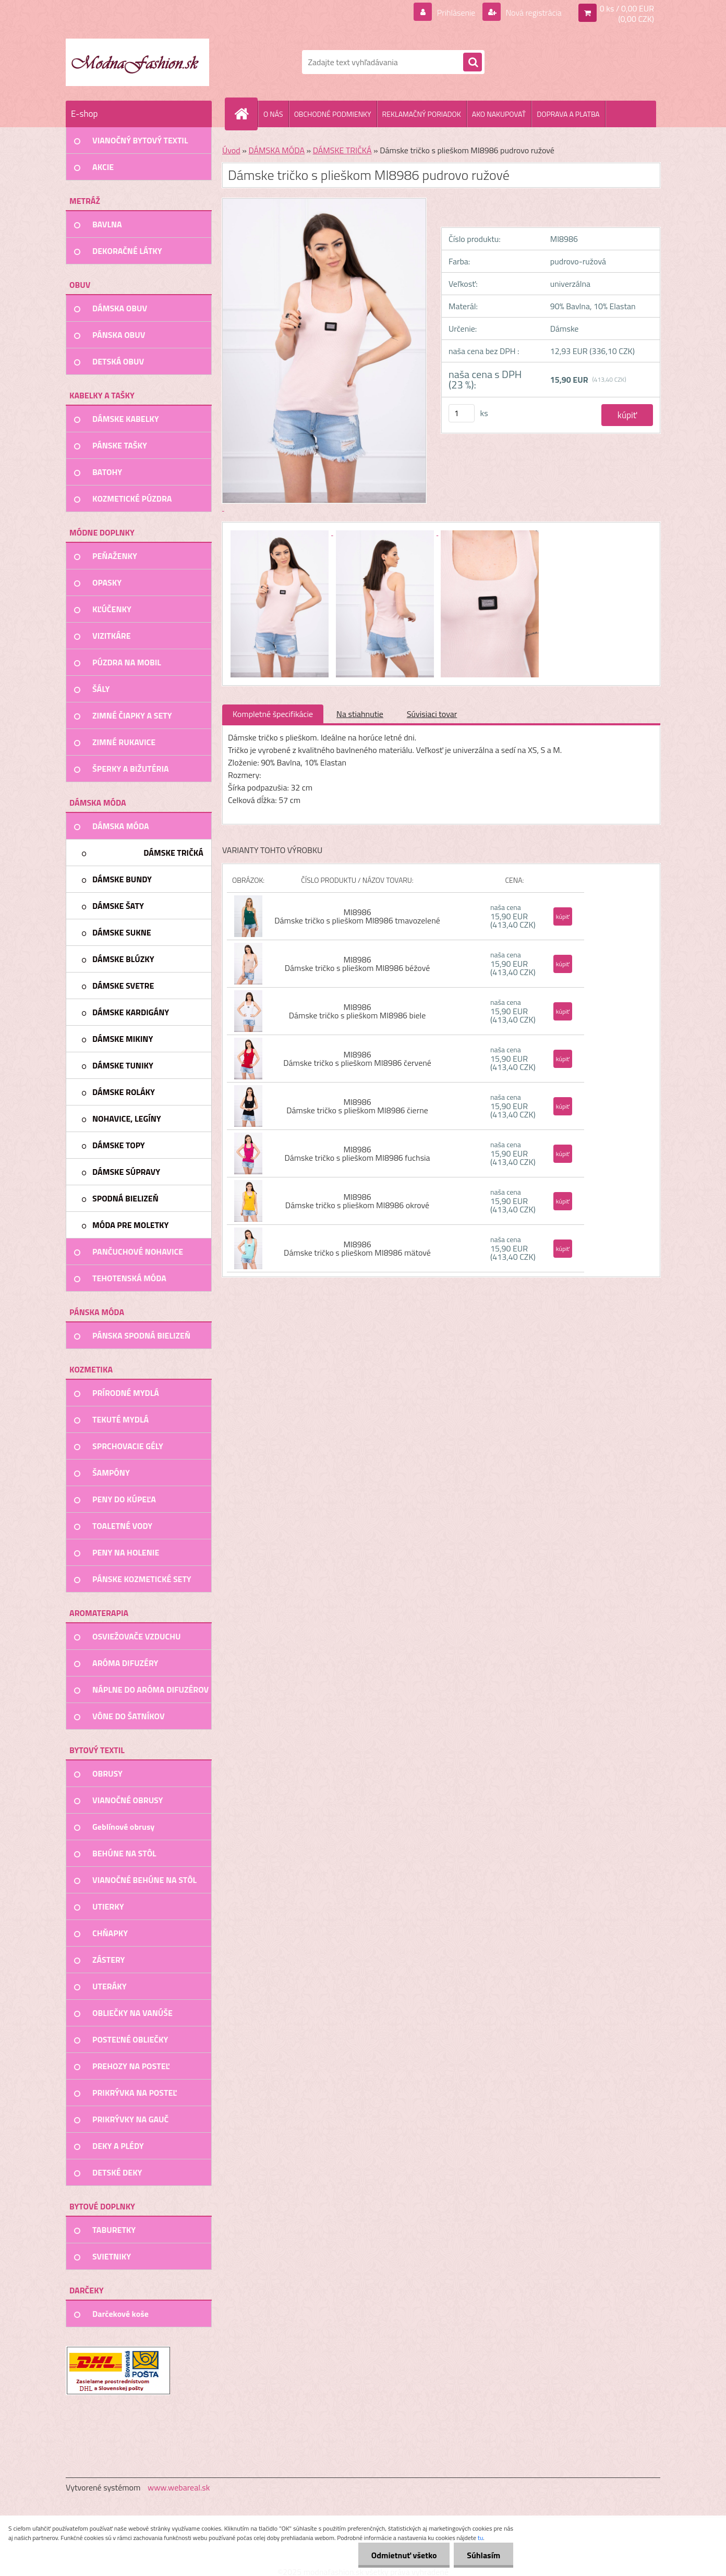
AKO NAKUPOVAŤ (499, 113)
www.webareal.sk (179, 2487)
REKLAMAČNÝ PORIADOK (421, 113)
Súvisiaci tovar (432, 714)
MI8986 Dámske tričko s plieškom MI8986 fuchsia (357, 1153)
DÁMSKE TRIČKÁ (342, 150)
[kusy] (462, 413)
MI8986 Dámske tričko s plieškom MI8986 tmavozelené (357, 916)
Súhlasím (483, 2555)
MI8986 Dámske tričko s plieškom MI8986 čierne (357, 1106)
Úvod (231, 150)
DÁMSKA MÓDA (276, 150)
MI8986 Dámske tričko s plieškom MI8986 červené (357, 1058)
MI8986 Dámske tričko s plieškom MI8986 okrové (357, 1200)
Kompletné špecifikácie (273, 714)
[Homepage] (246, 114)
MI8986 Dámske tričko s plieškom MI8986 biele (357, 1011)
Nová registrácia (533, 12)
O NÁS (273, 113)
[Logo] (137, 62)
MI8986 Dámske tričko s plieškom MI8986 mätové (357, 1248)
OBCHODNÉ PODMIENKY (332, 113)
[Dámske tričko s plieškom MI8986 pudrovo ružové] (280, 532)
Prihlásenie (456, 12)
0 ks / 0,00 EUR (627, 8)
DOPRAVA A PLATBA (568, 113)
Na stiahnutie (359, 714)
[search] (472, 62)
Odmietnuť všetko (404, 2555)
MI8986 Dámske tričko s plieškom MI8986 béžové (357, 963)
